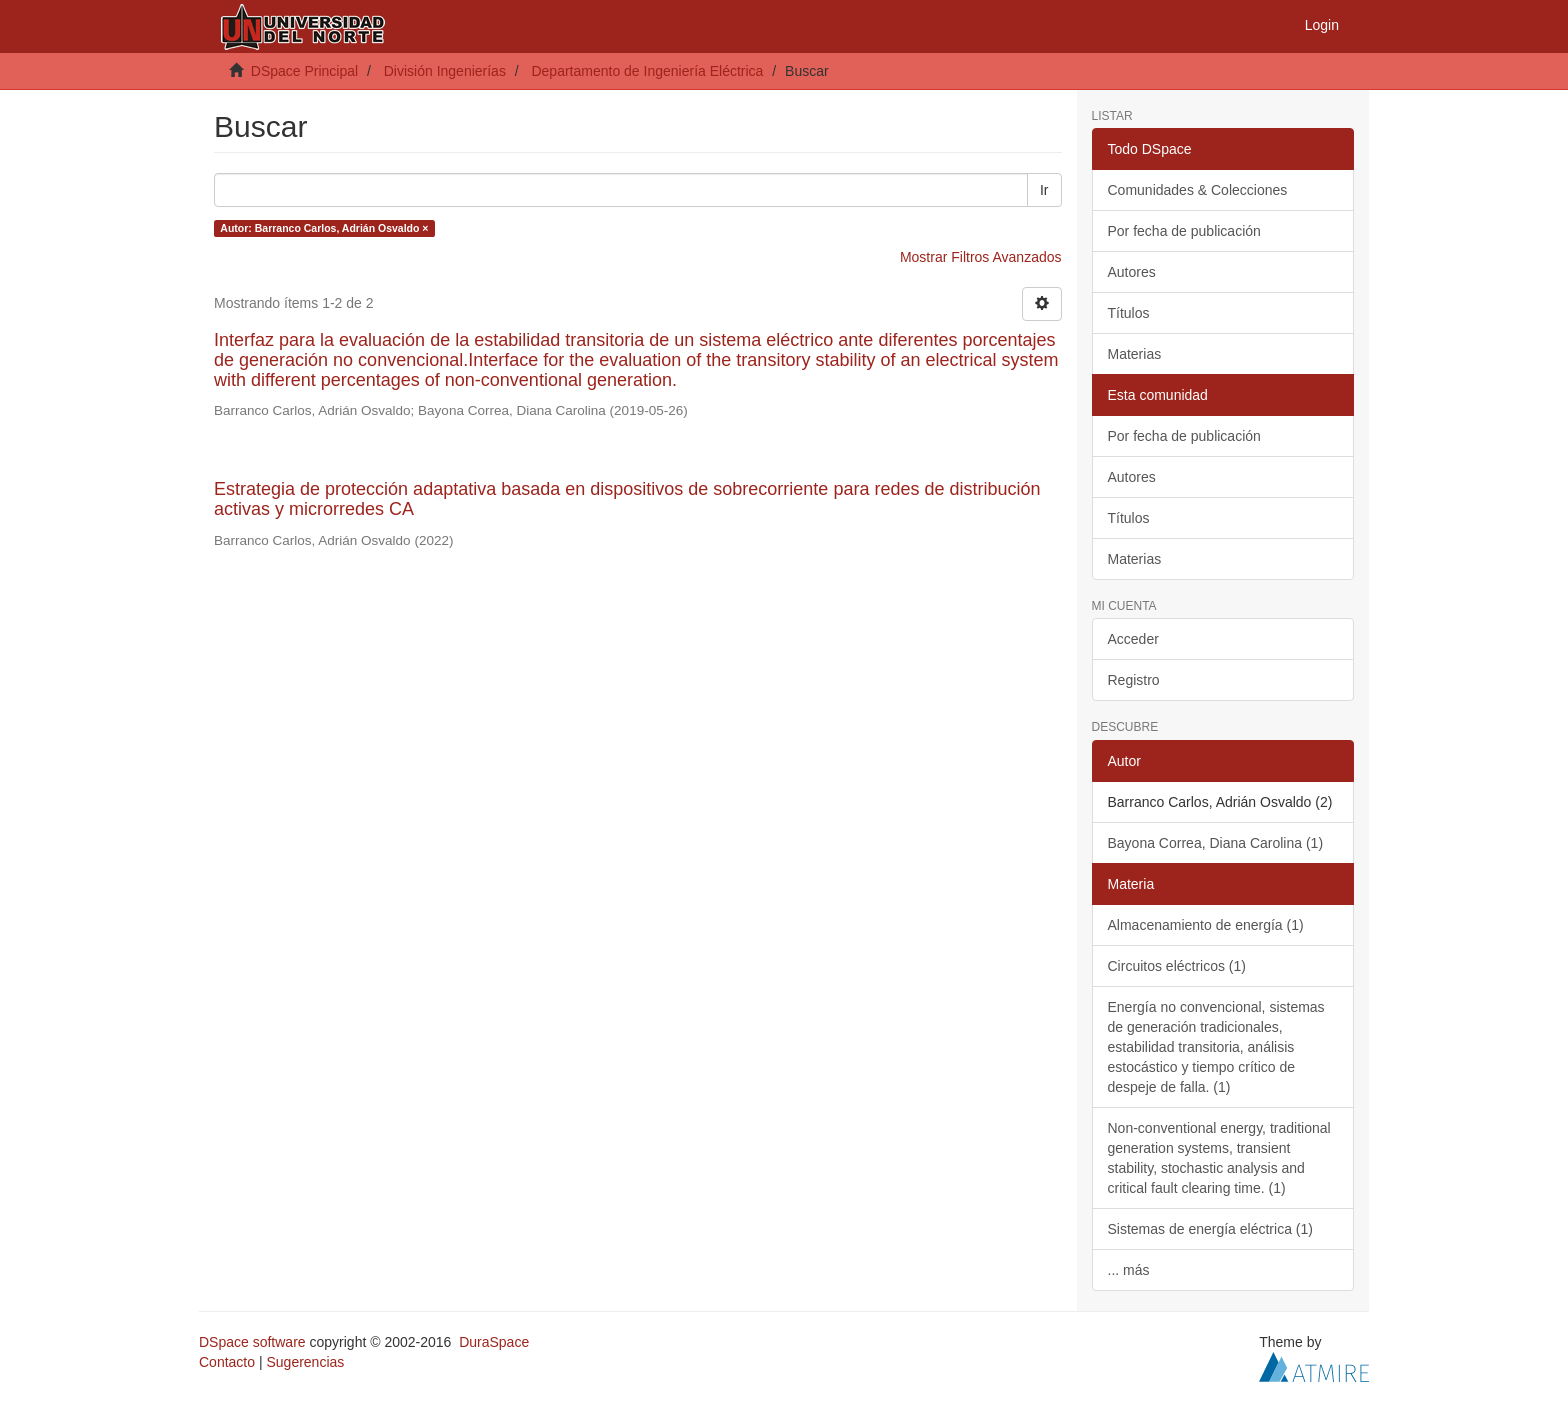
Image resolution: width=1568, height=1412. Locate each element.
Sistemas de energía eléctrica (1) (1210, 1229)
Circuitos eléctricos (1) (1177, 966)
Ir (1044, 190)
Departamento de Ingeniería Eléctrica (647, 71)
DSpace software (252, 1342)
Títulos (1129, 313)
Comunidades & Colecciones (1198, 190)
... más (1129, 1270)
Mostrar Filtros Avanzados (981, 257)
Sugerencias (305, 1362)
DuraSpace (494, 1342)
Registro (1134, 680)
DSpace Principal (304, 71)
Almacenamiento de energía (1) (1206, 925)
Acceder (1133, 639)
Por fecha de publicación (1184, 231)
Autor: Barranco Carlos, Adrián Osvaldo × (324, 228)
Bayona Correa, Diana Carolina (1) (1216, 843)
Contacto (227, 1362)
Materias (1135, 354)
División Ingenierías (445, 71)
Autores (1132, 272)
